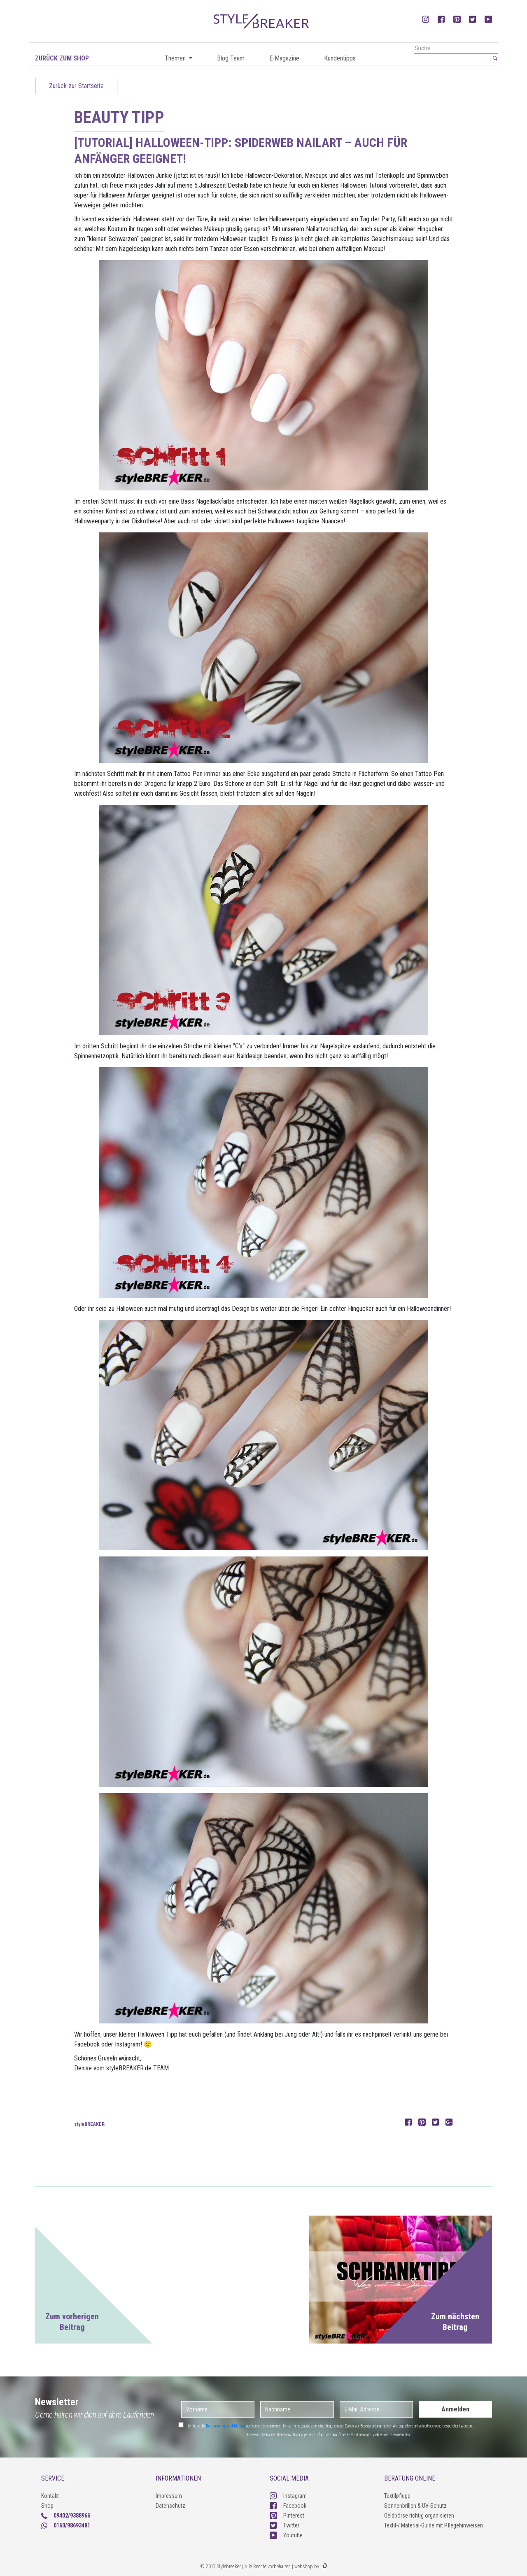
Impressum (169, 2495)
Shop (47, 2505)
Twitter (284, 2525)
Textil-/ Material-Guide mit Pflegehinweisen (433, 2525)
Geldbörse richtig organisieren (419, 2515)
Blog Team (231, 58)
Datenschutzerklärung (225, 2426)
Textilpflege (397, 2495)
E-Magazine (284, 58)
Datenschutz (170, 2505)
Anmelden (455, 2409)
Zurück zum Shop (62, 58)
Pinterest (287, 2515)
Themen (176, 58)
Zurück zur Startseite (76, 86)
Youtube (286, 2535)
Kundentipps (340, 58)
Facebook (288, 2505)
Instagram (288, 2495)
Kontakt (50, 2495)
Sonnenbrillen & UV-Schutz (415, 2505)
